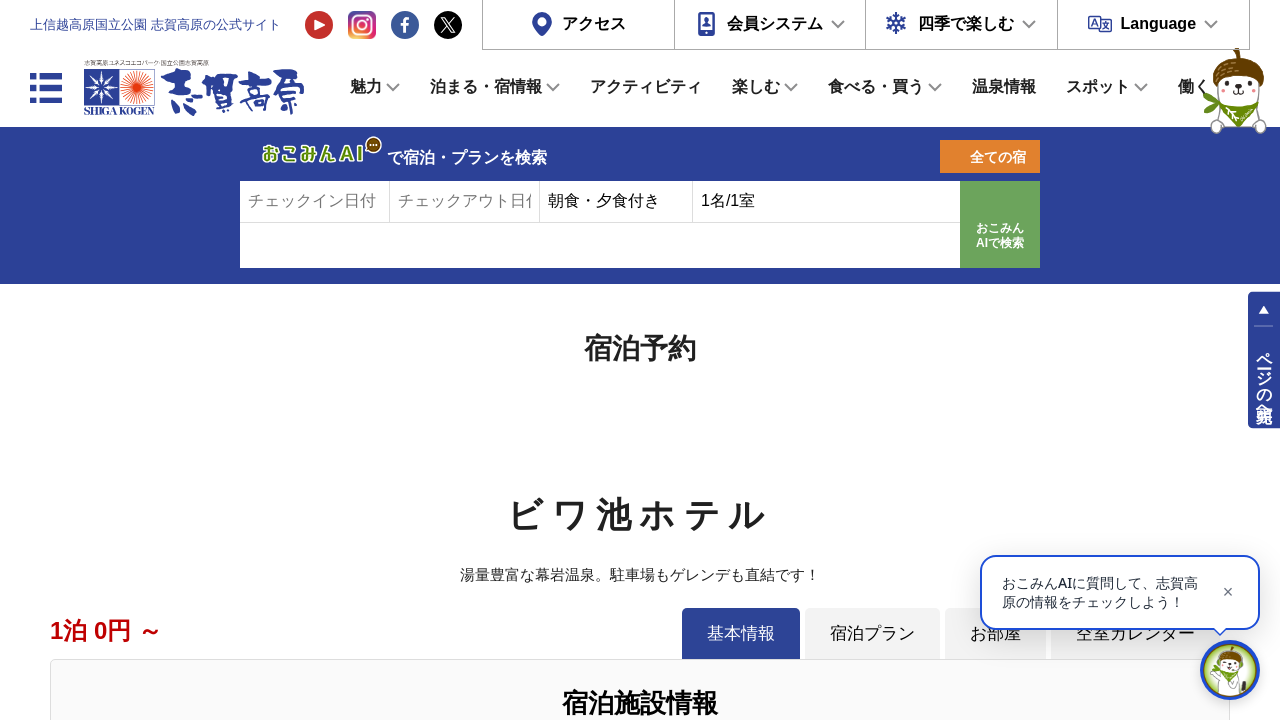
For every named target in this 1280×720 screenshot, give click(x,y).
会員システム (775, 23)
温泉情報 (1004, 86)
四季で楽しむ (966, 23)
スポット (1098, 86)
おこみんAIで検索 (1000, 236)
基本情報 (741, 633)
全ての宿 (998, 157)
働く (1194, 86)
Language (1158, 23)
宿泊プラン (872, 633)
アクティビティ (646, 86)
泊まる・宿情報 (486, 86)
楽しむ (756, 86)
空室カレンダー (1135, 633)
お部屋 (995, 633)
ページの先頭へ (1264, 378)
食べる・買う (876, 86)
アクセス (594, 23)
